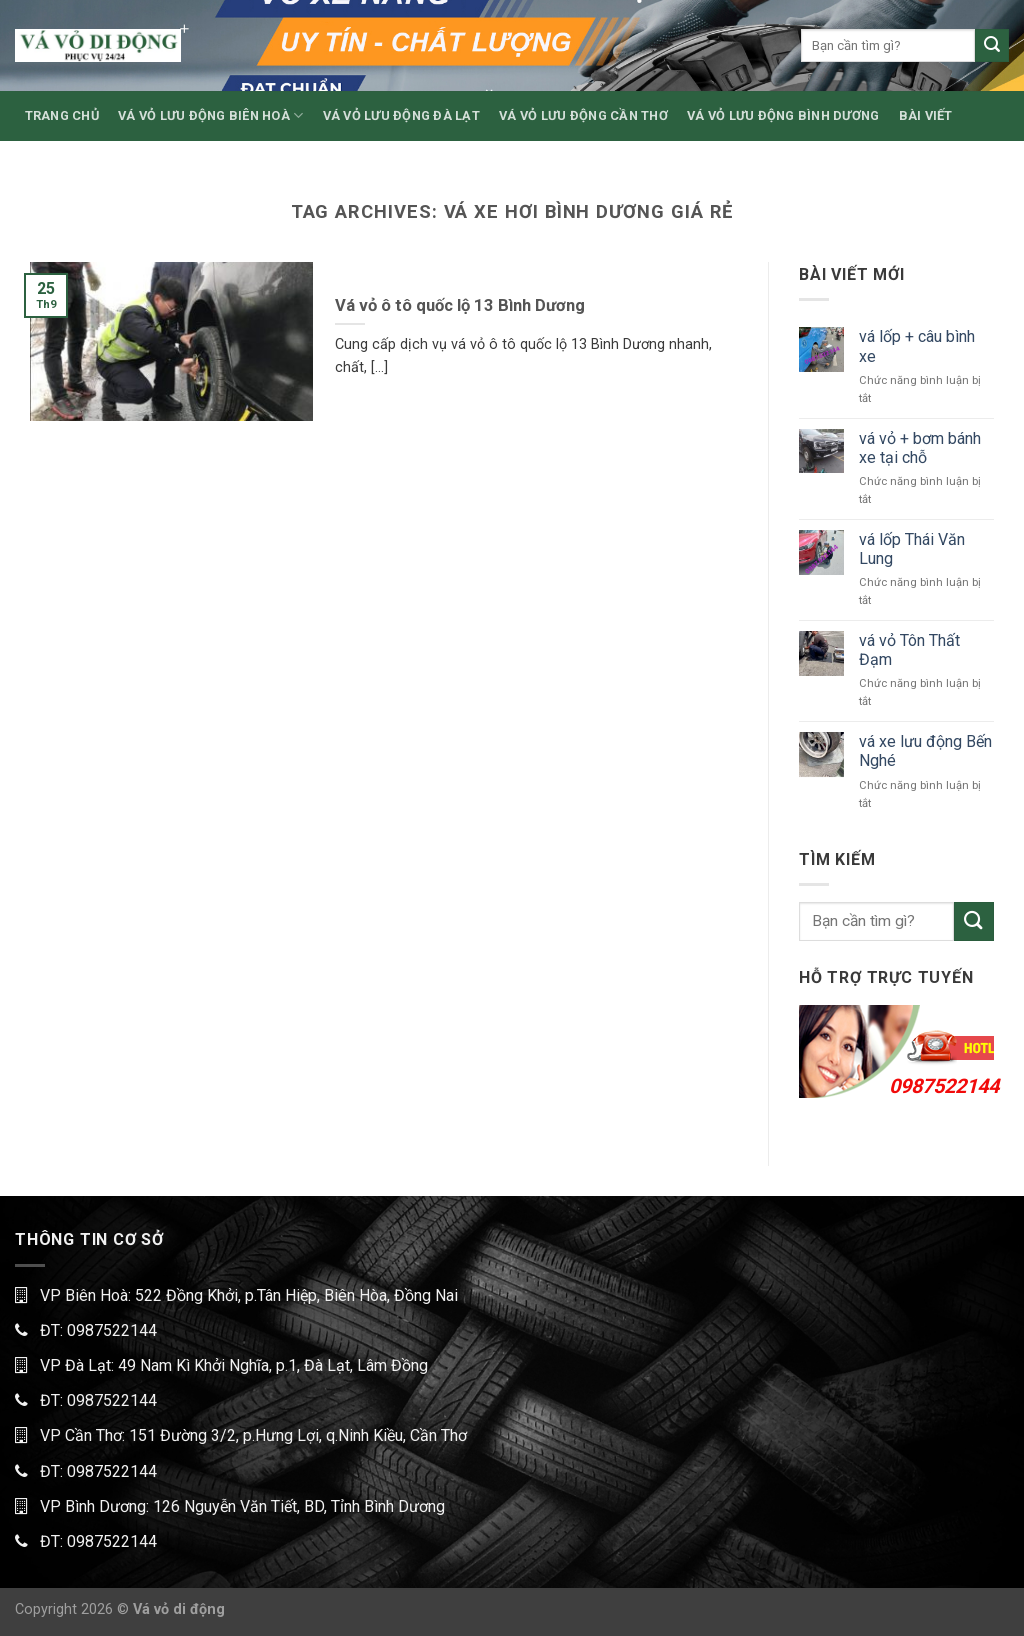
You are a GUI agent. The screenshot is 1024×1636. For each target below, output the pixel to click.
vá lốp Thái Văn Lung (912, 549)
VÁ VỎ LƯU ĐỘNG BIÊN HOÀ (210, 115)
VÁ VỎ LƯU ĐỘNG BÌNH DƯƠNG (783, 115)
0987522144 (944, 1086)
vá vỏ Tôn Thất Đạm (909, 650)
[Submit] (992, 46)
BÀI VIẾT (926, 115)
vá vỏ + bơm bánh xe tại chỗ (920, 448)
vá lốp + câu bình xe (917, 346)
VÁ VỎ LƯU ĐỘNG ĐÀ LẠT (401, 115)
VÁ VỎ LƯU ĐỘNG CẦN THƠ (583, 115)
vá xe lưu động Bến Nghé (925, 751)
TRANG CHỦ (62, 115)
